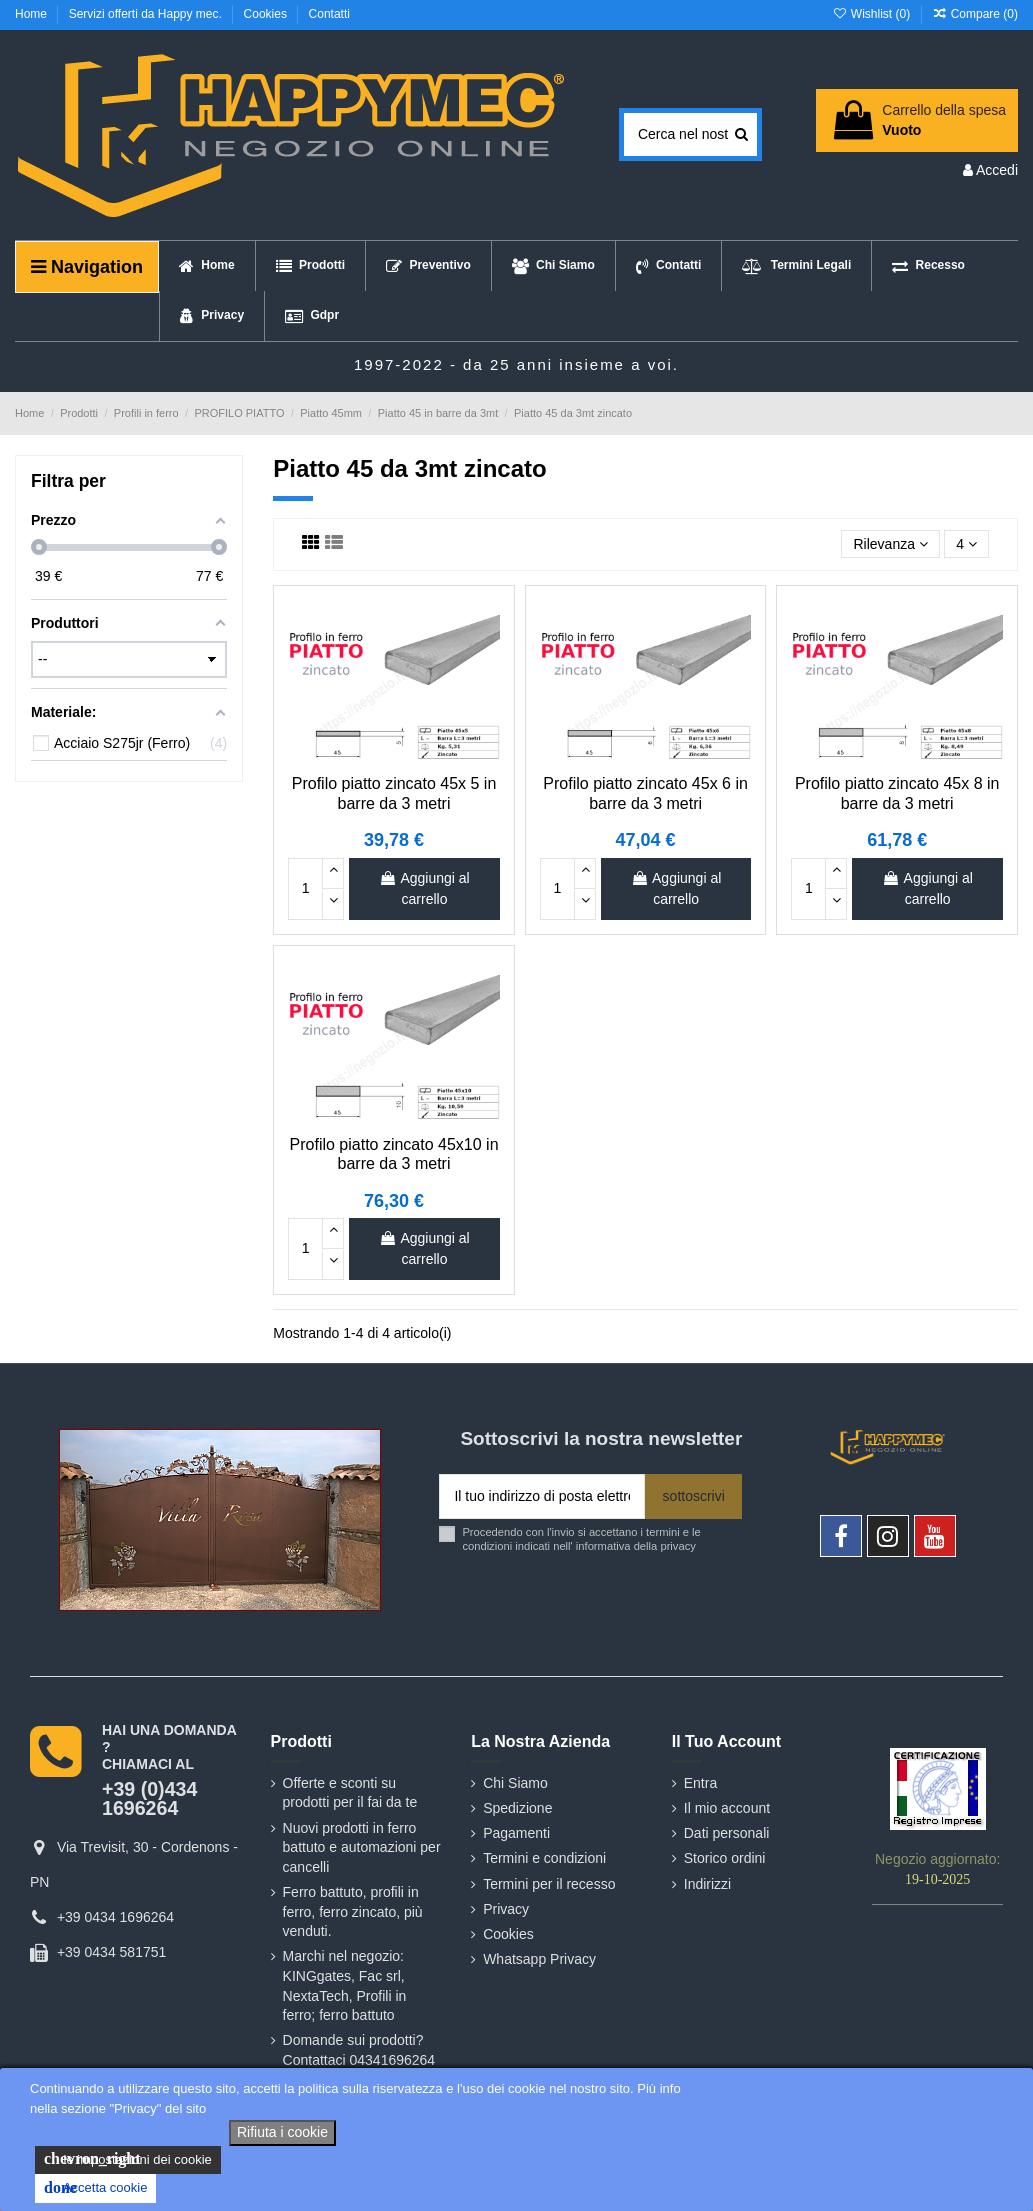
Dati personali (727, 1833)
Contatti (329, 14)
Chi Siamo (515, 1783)
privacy (677, 1546)
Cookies (267, 14)
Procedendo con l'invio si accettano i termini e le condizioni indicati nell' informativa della (581, 1538)
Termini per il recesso (549, 1884)
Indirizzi (707, 1884)
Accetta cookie (95, 2188)
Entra (700, 1783)
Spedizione (517, 1808)
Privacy (506, 1909)
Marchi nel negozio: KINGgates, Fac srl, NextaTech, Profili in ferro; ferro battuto (345, 1985)
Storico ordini (725, 1858)
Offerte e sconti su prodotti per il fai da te (350, 1793)
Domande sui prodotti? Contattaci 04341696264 (359, 2050)
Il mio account (727, 1808)
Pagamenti (516, 1833)
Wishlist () (872, 14)
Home (32, 14)
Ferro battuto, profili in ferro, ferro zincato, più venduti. (353, 1911)
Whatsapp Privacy (539, 1959)
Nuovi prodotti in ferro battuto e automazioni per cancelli (362, 1847)
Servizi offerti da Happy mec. (147, 14)
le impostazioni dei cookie (128, 2159)
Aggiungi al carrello (424, 888)
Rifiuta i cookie (282, 2132)
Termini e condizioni (544, 1858)
